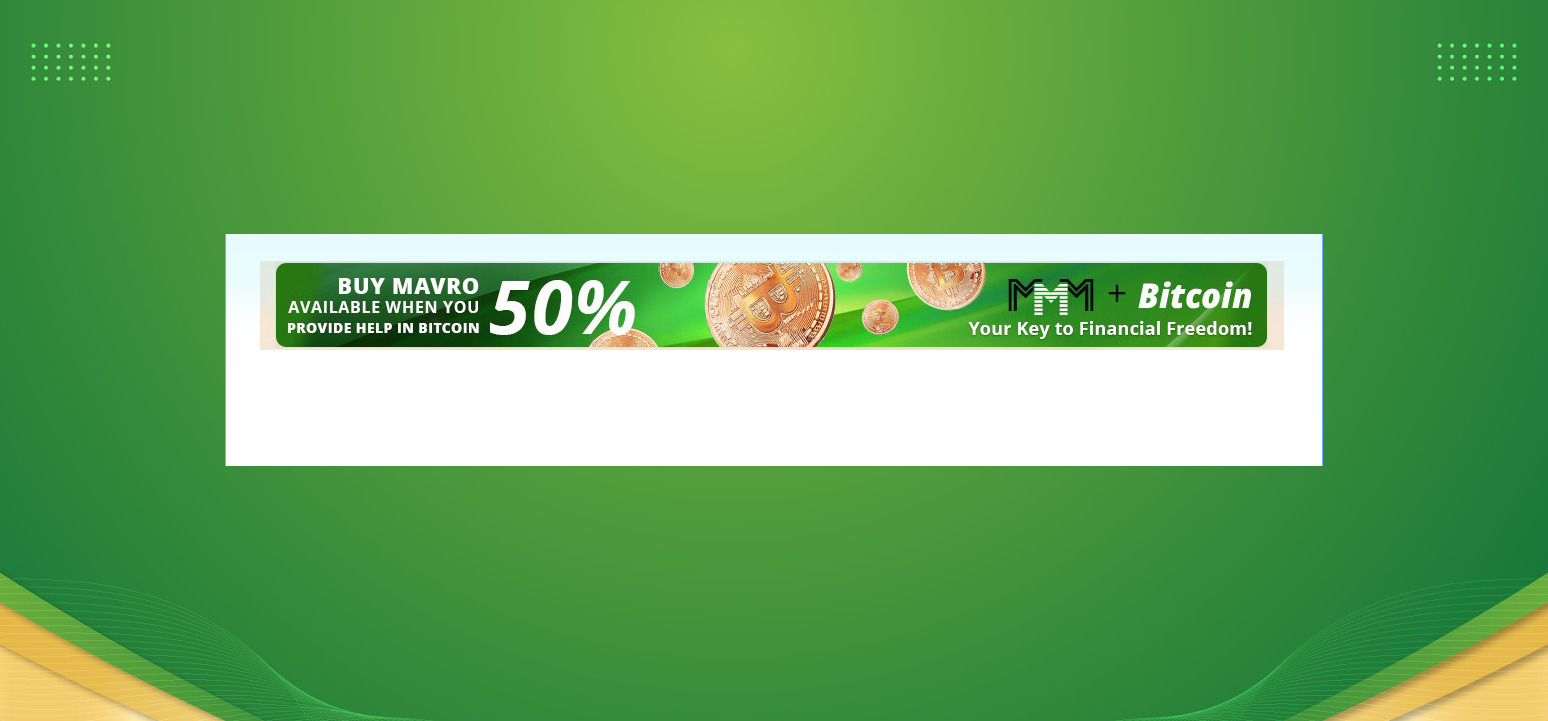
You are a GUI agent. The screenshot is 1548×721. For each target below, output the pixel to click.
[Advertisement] (100, 100)
